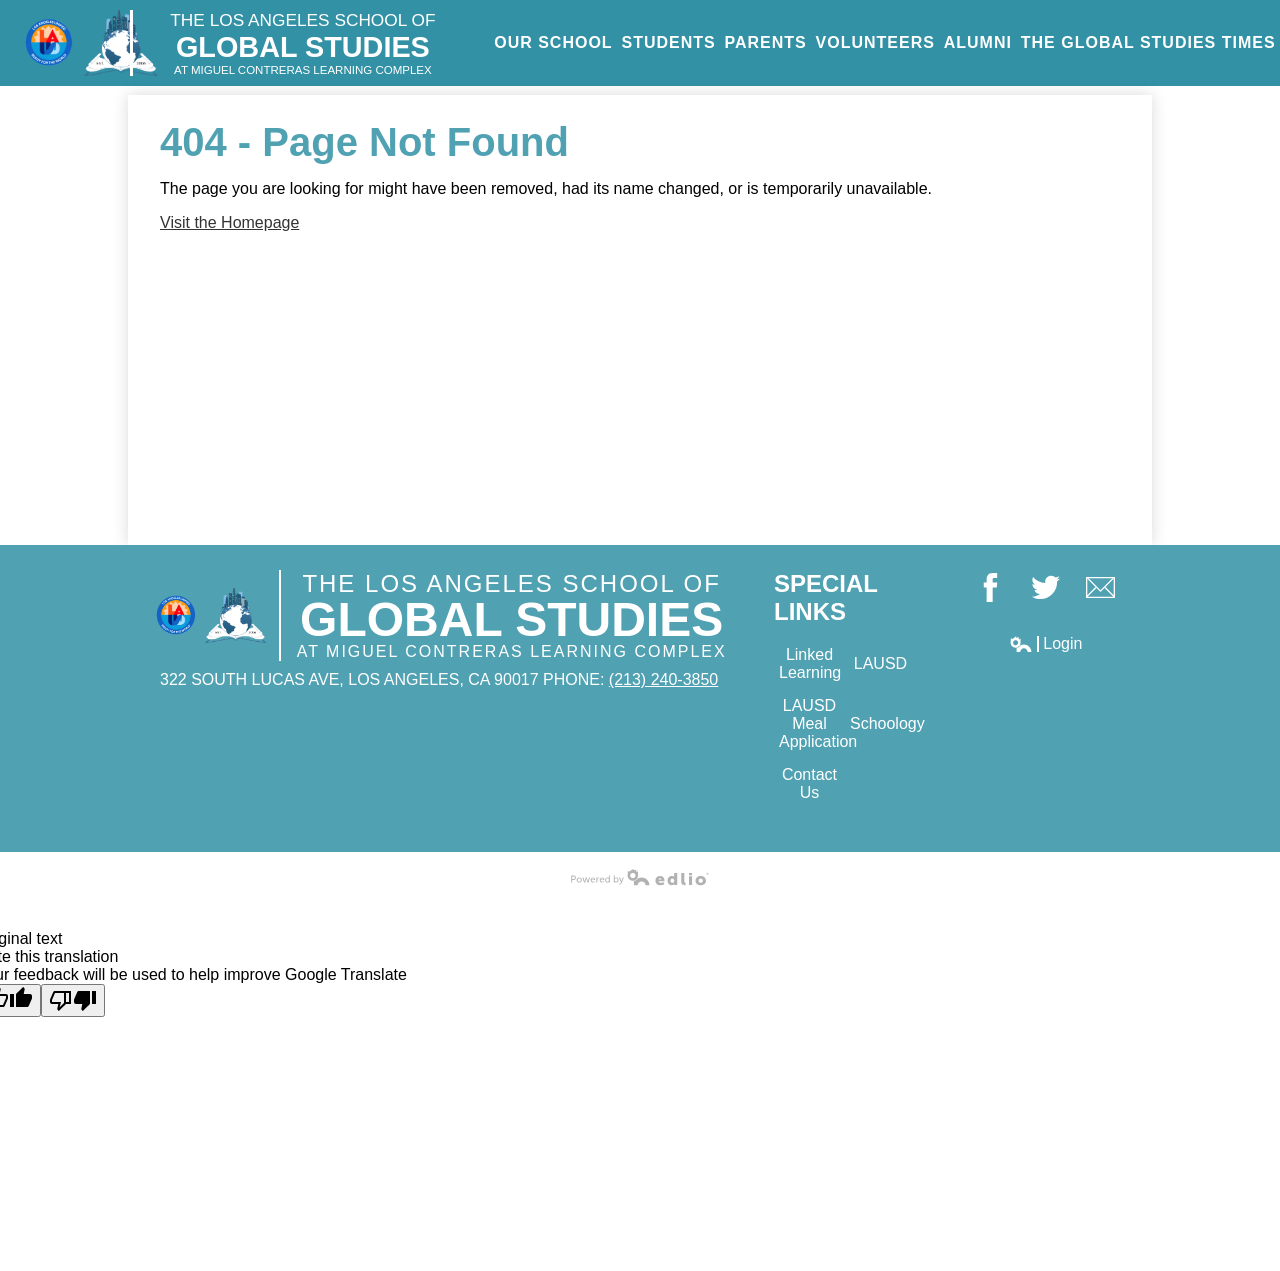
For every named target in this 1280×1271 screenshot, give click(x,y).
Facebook (990, 589)
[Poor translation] (73, 1000)
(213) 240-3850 (663, 679)
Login (1045, 644)
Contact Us (809, 783)
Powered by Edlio (640, 877)
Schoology (883, 723)
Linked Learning (810, 663)
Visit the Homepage (229, 222)
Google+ (1100, 589)
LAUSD (880, 663)
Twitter (1045, 589)
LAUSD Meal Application (812, 723)
